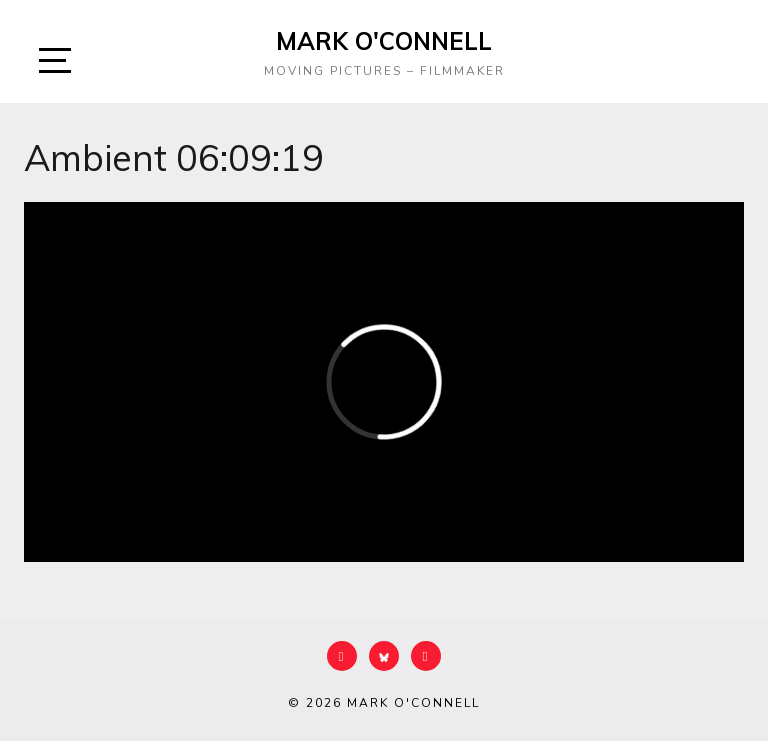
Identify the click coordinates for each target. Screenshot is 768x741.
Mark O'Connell (384, 41)
